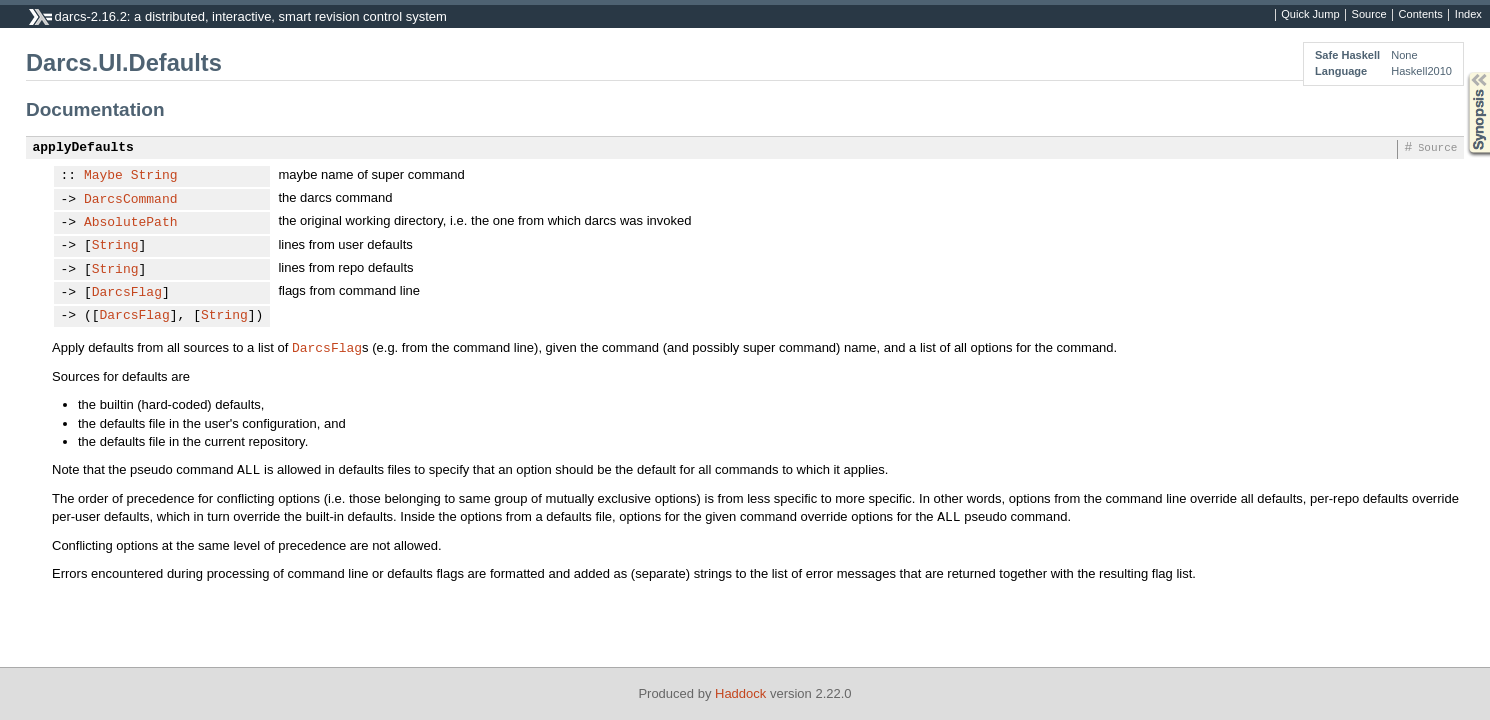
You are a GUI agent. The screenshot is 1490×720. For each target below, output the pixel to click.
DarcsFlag (127, 293)
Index (1468, 15)
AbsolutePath (131, 223)
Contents (1421, 15)
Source (1369, 15)
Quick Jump (1310, 15)
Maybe (103, 176)
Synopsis (1463, 72)
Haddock (740, 693)
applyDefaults (83, 148)
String (154, 176)
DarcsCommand (131, 200)
